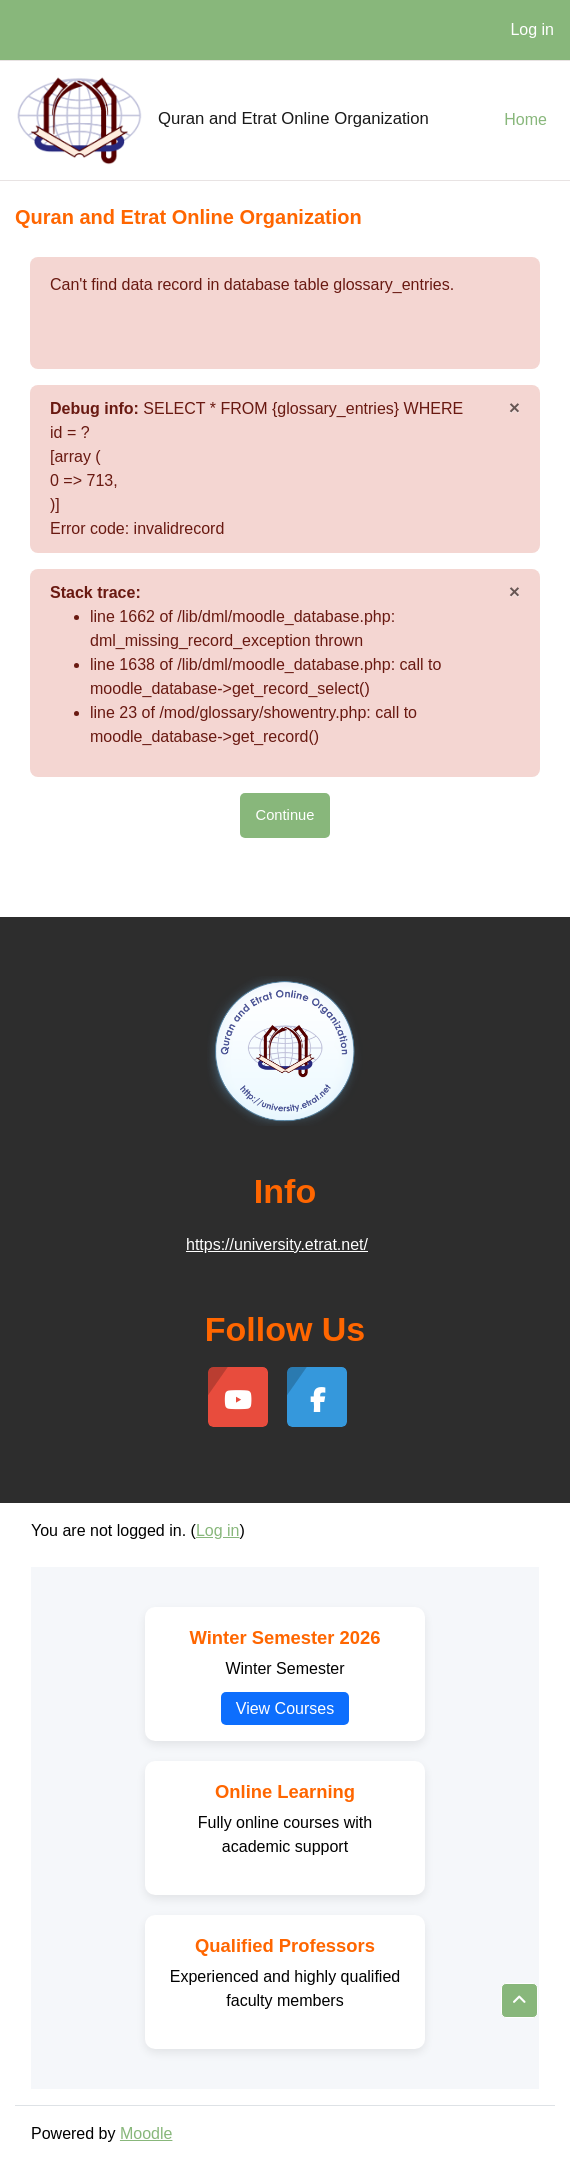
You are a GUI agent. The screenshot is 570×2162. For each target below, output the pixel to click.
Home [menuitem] (525, 119)
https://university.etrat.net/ (277, 1244)
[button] (519, 2000)
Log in (532, 29)
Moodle (146, 2133)
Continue (285, 815)
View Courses (285, 1708)
